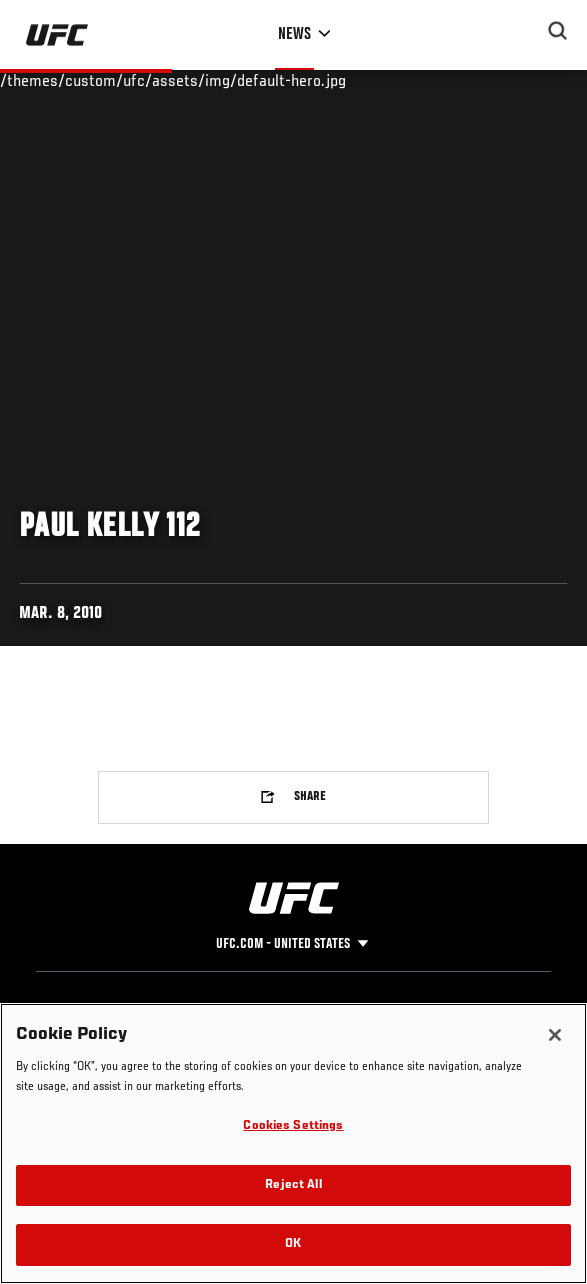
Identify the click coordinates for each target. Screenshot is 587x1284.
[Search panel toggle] (558, 31)
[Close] (555, 1035)
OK (293, 1244)
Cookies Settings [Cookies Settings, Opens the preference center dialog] (293, 1126)
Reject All (293, 1185)
